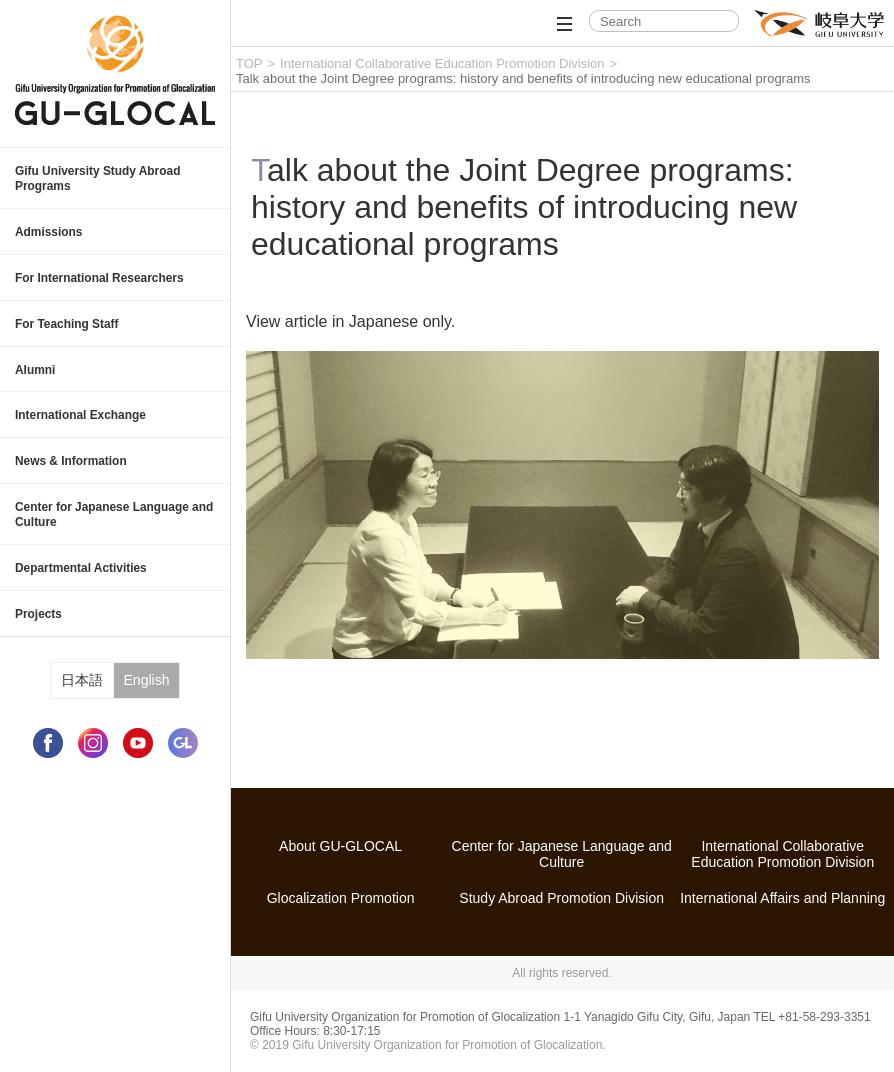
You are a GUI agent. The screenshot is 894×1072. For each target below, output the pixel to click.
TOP (249, 63)
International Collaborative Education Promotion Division (442, 63)
